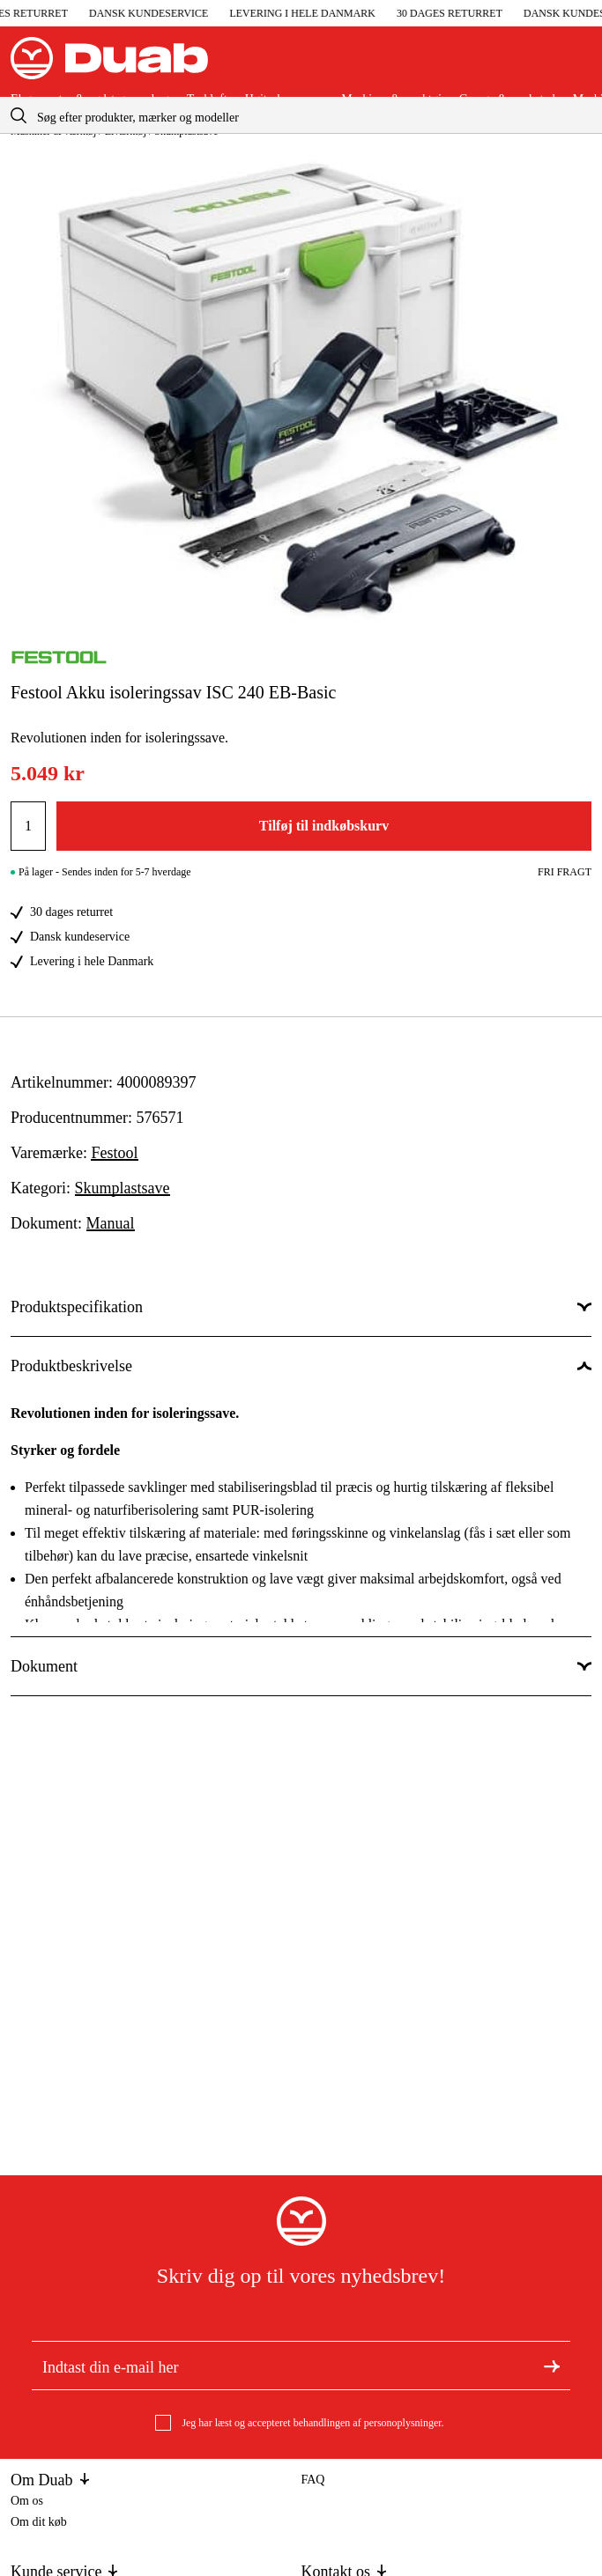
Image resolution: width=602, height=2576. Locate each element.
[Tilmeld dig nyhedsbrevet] (552, 2365)
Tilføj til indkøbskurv (324, 825)
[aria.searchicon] (18, 115)
